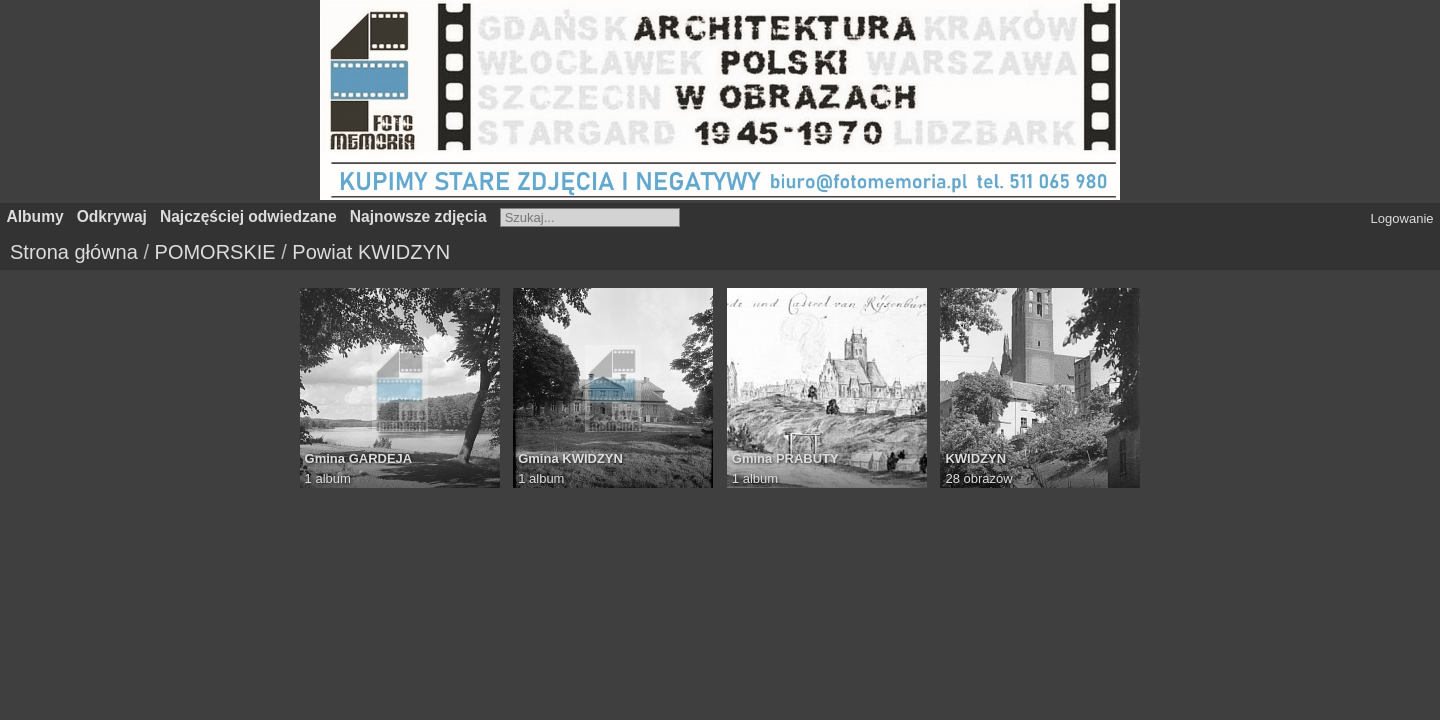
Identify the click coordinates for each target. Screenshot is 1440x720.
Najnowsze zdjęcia (418, 216)
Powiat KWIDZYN (371, 252)
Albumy (35, 216)
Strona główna (74, 252)
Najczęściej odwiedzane (248, 216)
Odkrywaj (112, 216)
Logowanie (1402, 218)
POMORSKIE (215, 252)
